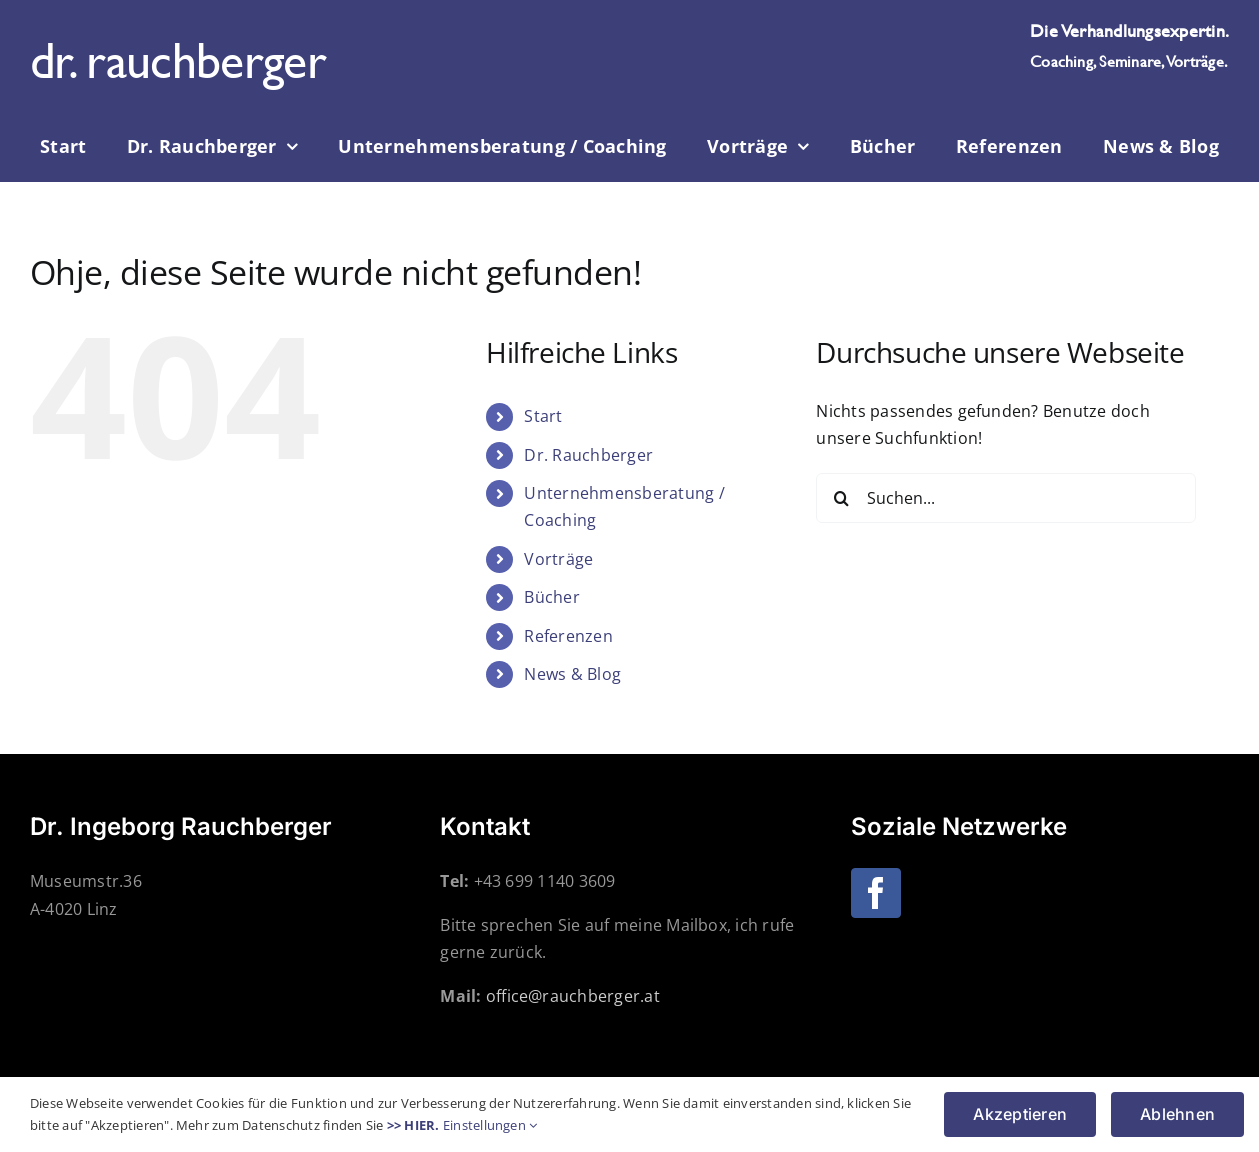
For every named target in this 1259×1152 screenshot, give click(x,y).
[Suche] (841, 498)
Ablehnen (1177, 1114)
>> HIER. (413, 1125)
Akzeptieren (1020, 1114)
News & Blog (572, 674)
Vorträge (558, 559)
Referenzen (568, 636)
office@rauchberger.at (573, 996)
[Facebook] (876, 893)
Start (543, 416)
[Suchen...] (1006, 498)
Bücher (551, 597)
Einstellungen (490, 1125)
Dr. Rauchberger (588, 455)
